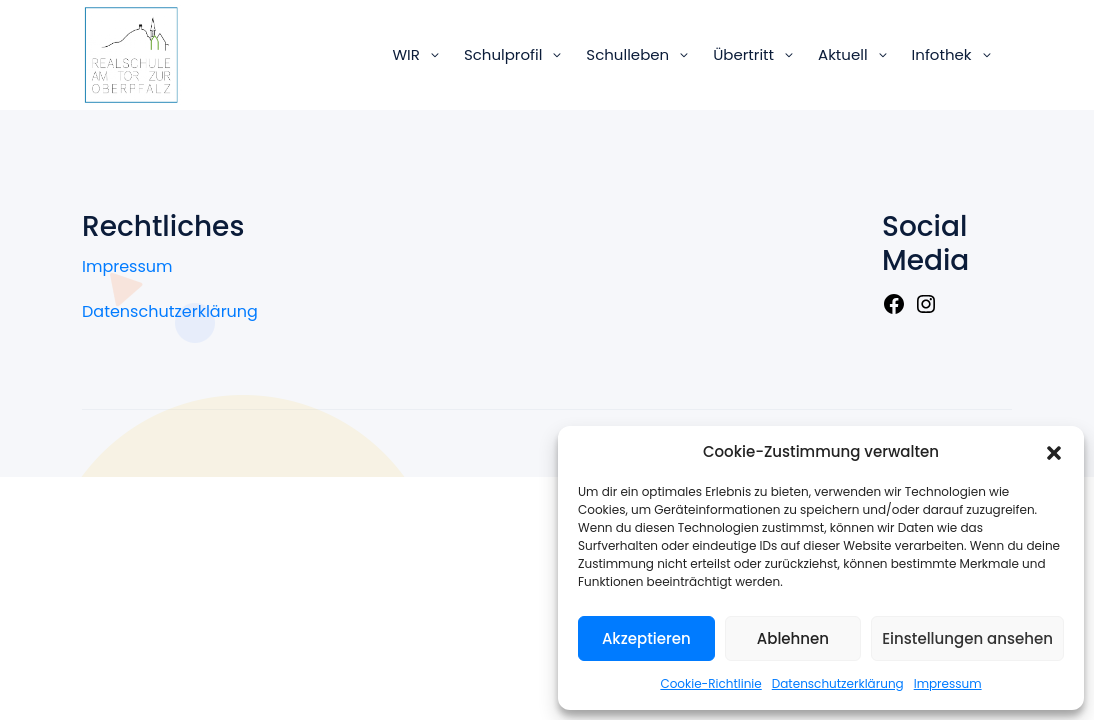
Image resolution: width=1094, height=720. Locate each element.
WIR (405, 54)
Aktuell (843, 54)
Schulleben (627, 54)
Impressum (948, 683)
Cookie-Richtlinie (710, 683)
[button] (1054, 452)
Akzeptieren (646, 638)
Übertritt (743, 54)
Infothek (942, 54)
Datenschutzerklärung (838, 683)
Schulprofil (503, 54)
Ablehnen (793, 638)
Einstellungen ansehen (967, 638)
